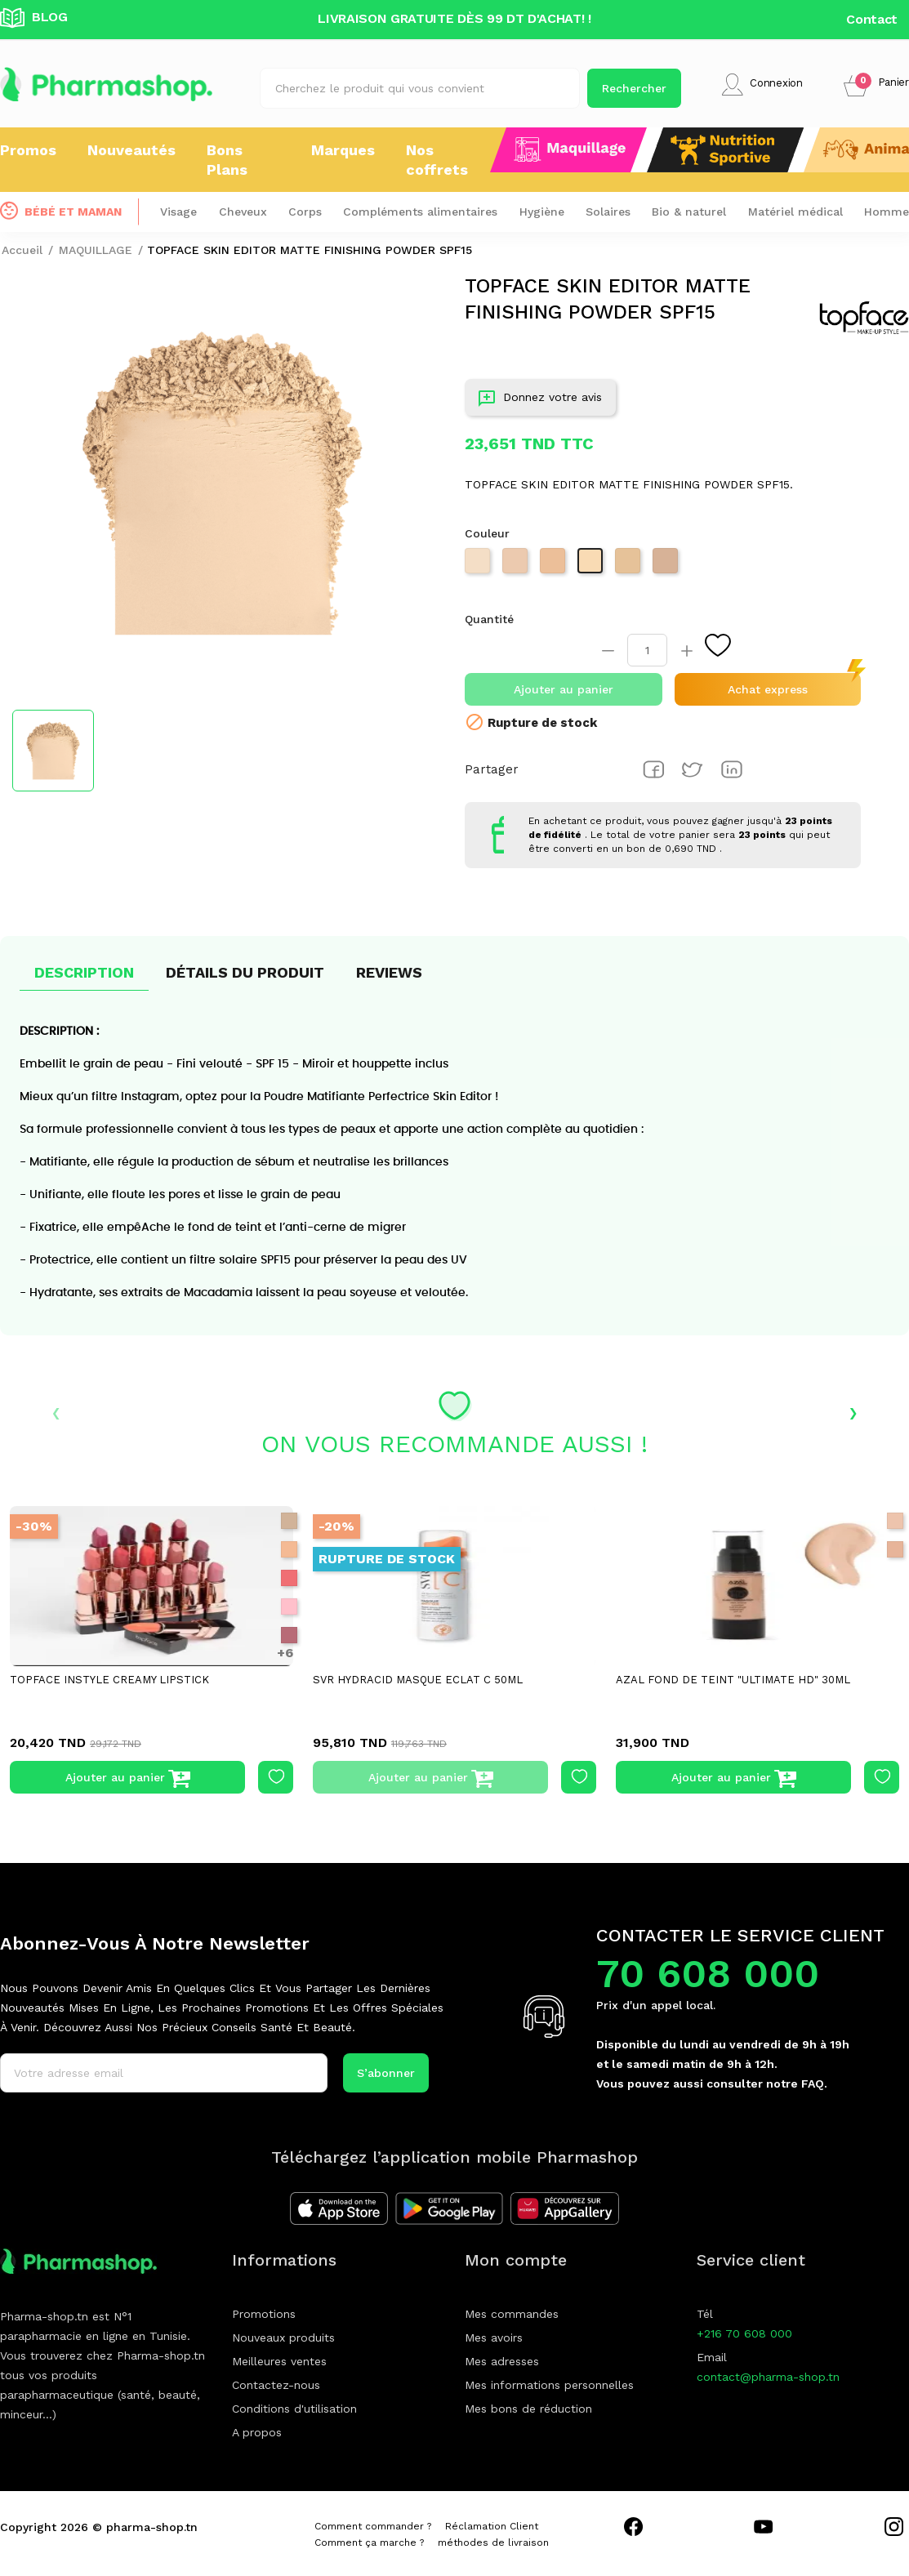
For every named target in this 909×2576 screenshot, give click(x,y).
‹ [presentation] (55, 1411)
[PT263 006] (592, 565)
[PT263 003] (479, 565)
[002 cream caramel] (289, 1549)
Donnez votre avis (540, 400)
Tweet (692, 769)
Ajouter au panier (563, 689)
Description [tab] (84, 972)
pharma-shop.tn (152, 2527)
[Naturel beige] (895, 1549)
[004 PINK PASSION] (289, 1578)
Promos (28, 149)
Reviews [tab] (389, 972)
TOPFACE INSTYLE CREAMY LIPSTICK (109, 1680)
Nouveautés (131, 149)
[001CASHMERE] (289, 1521)
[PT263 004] (517, 565)
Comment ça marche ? (369, 2542)
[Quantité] (647, 650)
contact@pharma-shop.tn (768, 2376)
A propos (257, 2432)
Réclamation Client (491, 2526)
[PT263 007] (629, 565)
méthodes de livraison (493, 2542)
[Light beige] (895, 1521)
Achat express (768, 689)
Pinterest (731, 769)
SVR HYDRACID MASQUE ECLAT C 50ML (418, 1680)
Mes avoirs (494, 2337)
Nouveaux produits (283, 2337)
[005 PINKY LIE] (289, 1606)
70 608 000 (707, 1973)
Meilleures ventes (279, 2361)
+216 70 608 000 (744, 2333)
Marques (343, 149)
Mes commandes (512, 2313)
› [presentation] (853, 1411)
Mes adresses (502, 2361)
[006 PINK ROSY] (289, 1635)
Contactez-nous (276, 2384)
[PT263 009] (667, 565)
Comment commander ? (372, 2526)
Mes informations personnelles (549, 2384)
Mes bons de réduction (528, 2408)
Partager (653, 769)
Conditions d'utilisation (294, 2408)
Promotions (264, 2313)
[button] (876, 84)
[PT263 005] (554, 565)
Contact (872, 19)
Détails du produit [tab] (245, 972)
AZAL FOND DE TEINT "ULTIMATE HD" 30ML (733, 1680)
